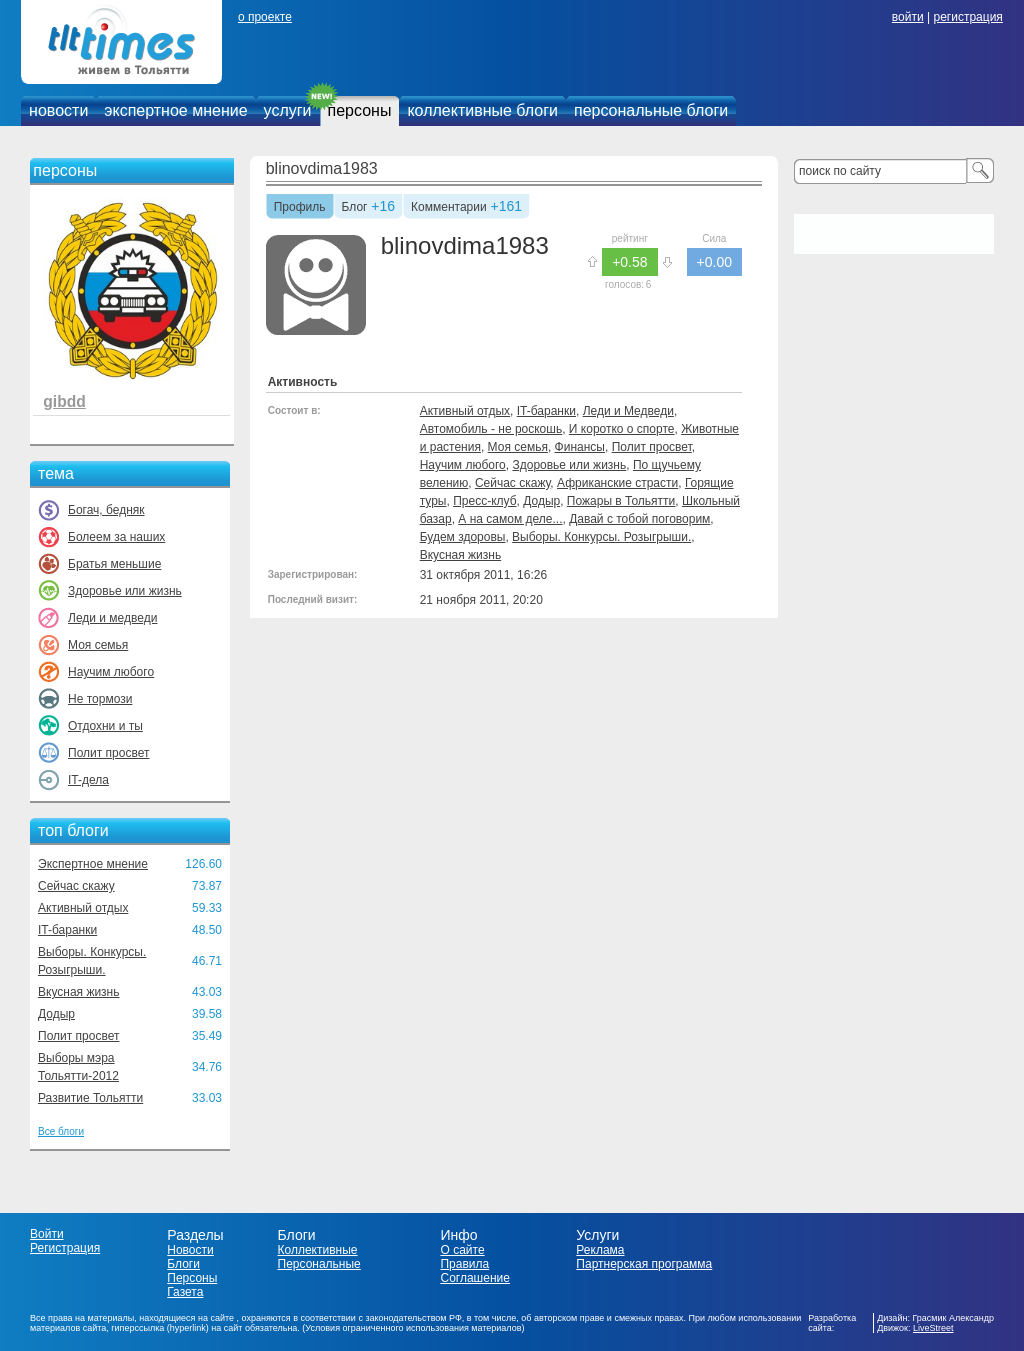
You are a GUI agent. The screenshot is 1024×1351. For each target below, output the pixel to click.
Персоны (192, 1278)
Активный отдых (83, 908)
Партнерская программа (644, 1264)
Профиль (300, 208)
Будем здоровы (463, 537)
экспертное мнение (175, 110)
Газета (185, 1292)
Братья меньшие (114, 564)
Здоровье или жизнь (125, 591)
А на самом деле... (510, 519)
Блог (355, 208)
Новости (190, 1250)
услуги (288, 110)
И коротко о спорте (622, 429)
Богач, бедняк (106, 510)
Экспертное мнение (93, 864)
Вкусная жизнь (79, 992)
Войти (47, 1234)
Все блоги (61, 1131)
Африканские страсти (617, 483)
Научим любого (111, 672)
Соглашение (474, 1278)
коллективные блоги (482, 110)
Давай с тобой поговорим (639, 519)
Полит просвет (108, 753)
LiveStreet (933, 1328)
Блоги (183, 1264)
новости (58, 110)
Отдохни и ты (105, 726)
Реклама (600, 1250)
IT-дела (88, 780)
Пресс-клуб (484, 501)
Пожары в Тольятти (621, 501)
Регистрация (65, 1248)
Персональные (319, 1264)
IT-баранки (67, 930)
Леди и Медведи (628, 411)
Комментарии (449, 208)
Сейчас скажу (76, 886)
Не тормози (100, 699)
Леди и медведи (112, 618)
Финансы (580, 447)
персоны (360, 110)
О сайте (462, 1250)
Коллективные (318, 1250)
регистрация (967, 17)
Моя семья (98, 645)
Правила (464, 1264)
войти (908, 17)
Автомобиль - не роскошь (491, 429)
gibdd (64, 401)
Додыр (56, 1014)
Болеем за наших (116, 537)
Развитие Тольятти (90, 1098)
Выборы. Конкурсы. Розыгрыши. (601, 537)
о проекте (265, 17)
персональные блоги (651, 110)
